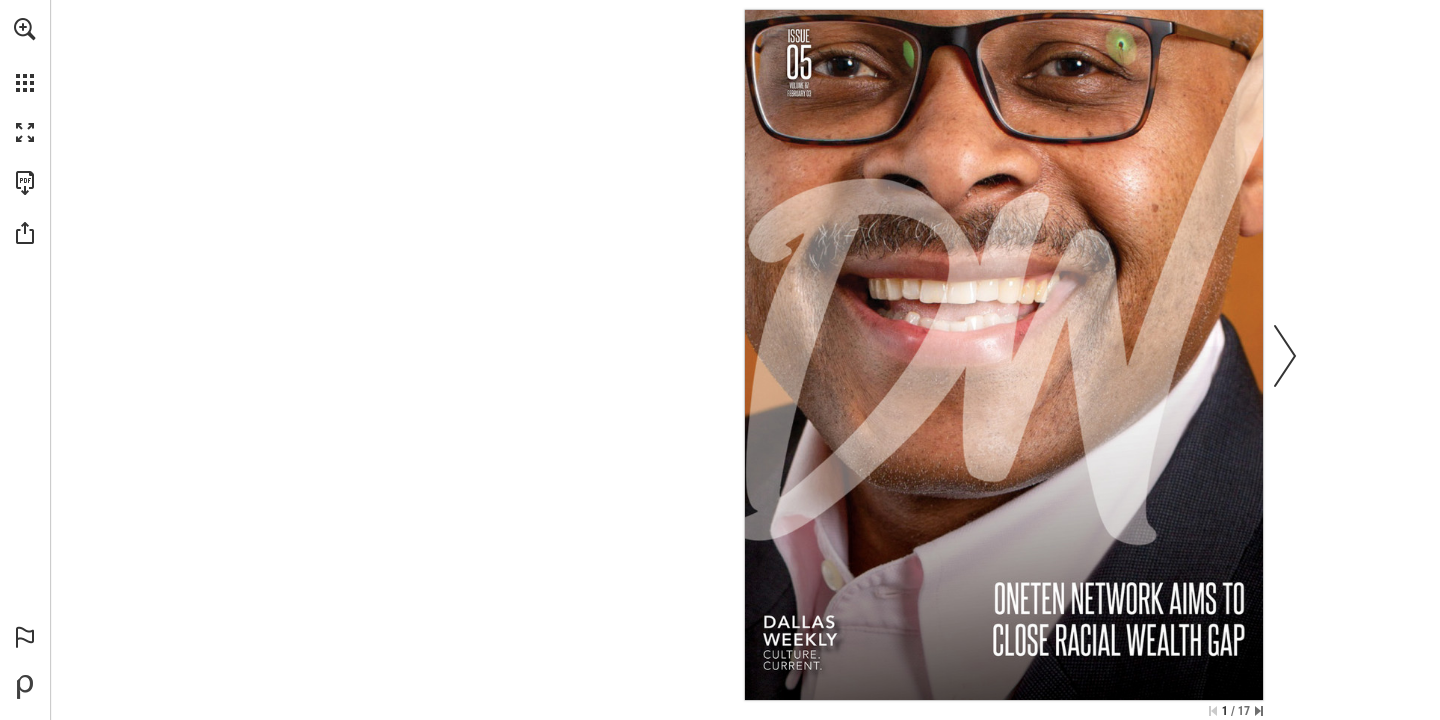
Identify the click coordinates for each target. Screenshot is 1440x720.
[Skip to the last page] (1259, 711)
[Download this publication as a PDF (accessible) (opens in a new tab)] (25, 183)
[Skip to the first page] (1213, 711)
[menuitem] (25, 55)
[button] (25, 29)
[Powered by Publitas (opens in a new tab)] (25, 687)
